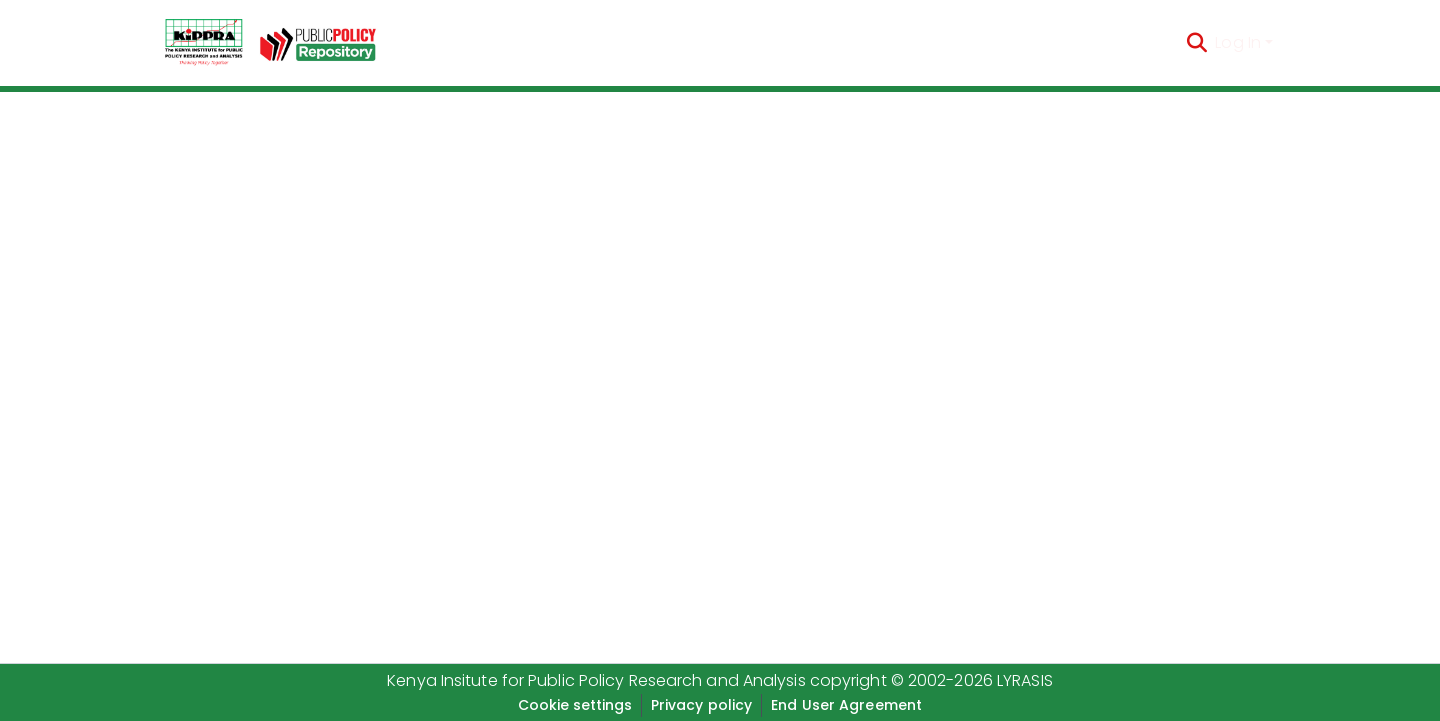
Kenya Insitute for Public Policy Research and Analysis (596, 680)
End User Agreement (846, 705)
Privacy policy (701, 705)
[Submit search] (1196, 43)
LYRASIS (1025, 680)
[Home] (204, 43)
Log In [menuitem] (1238, 42)
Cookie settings (575, 705)
